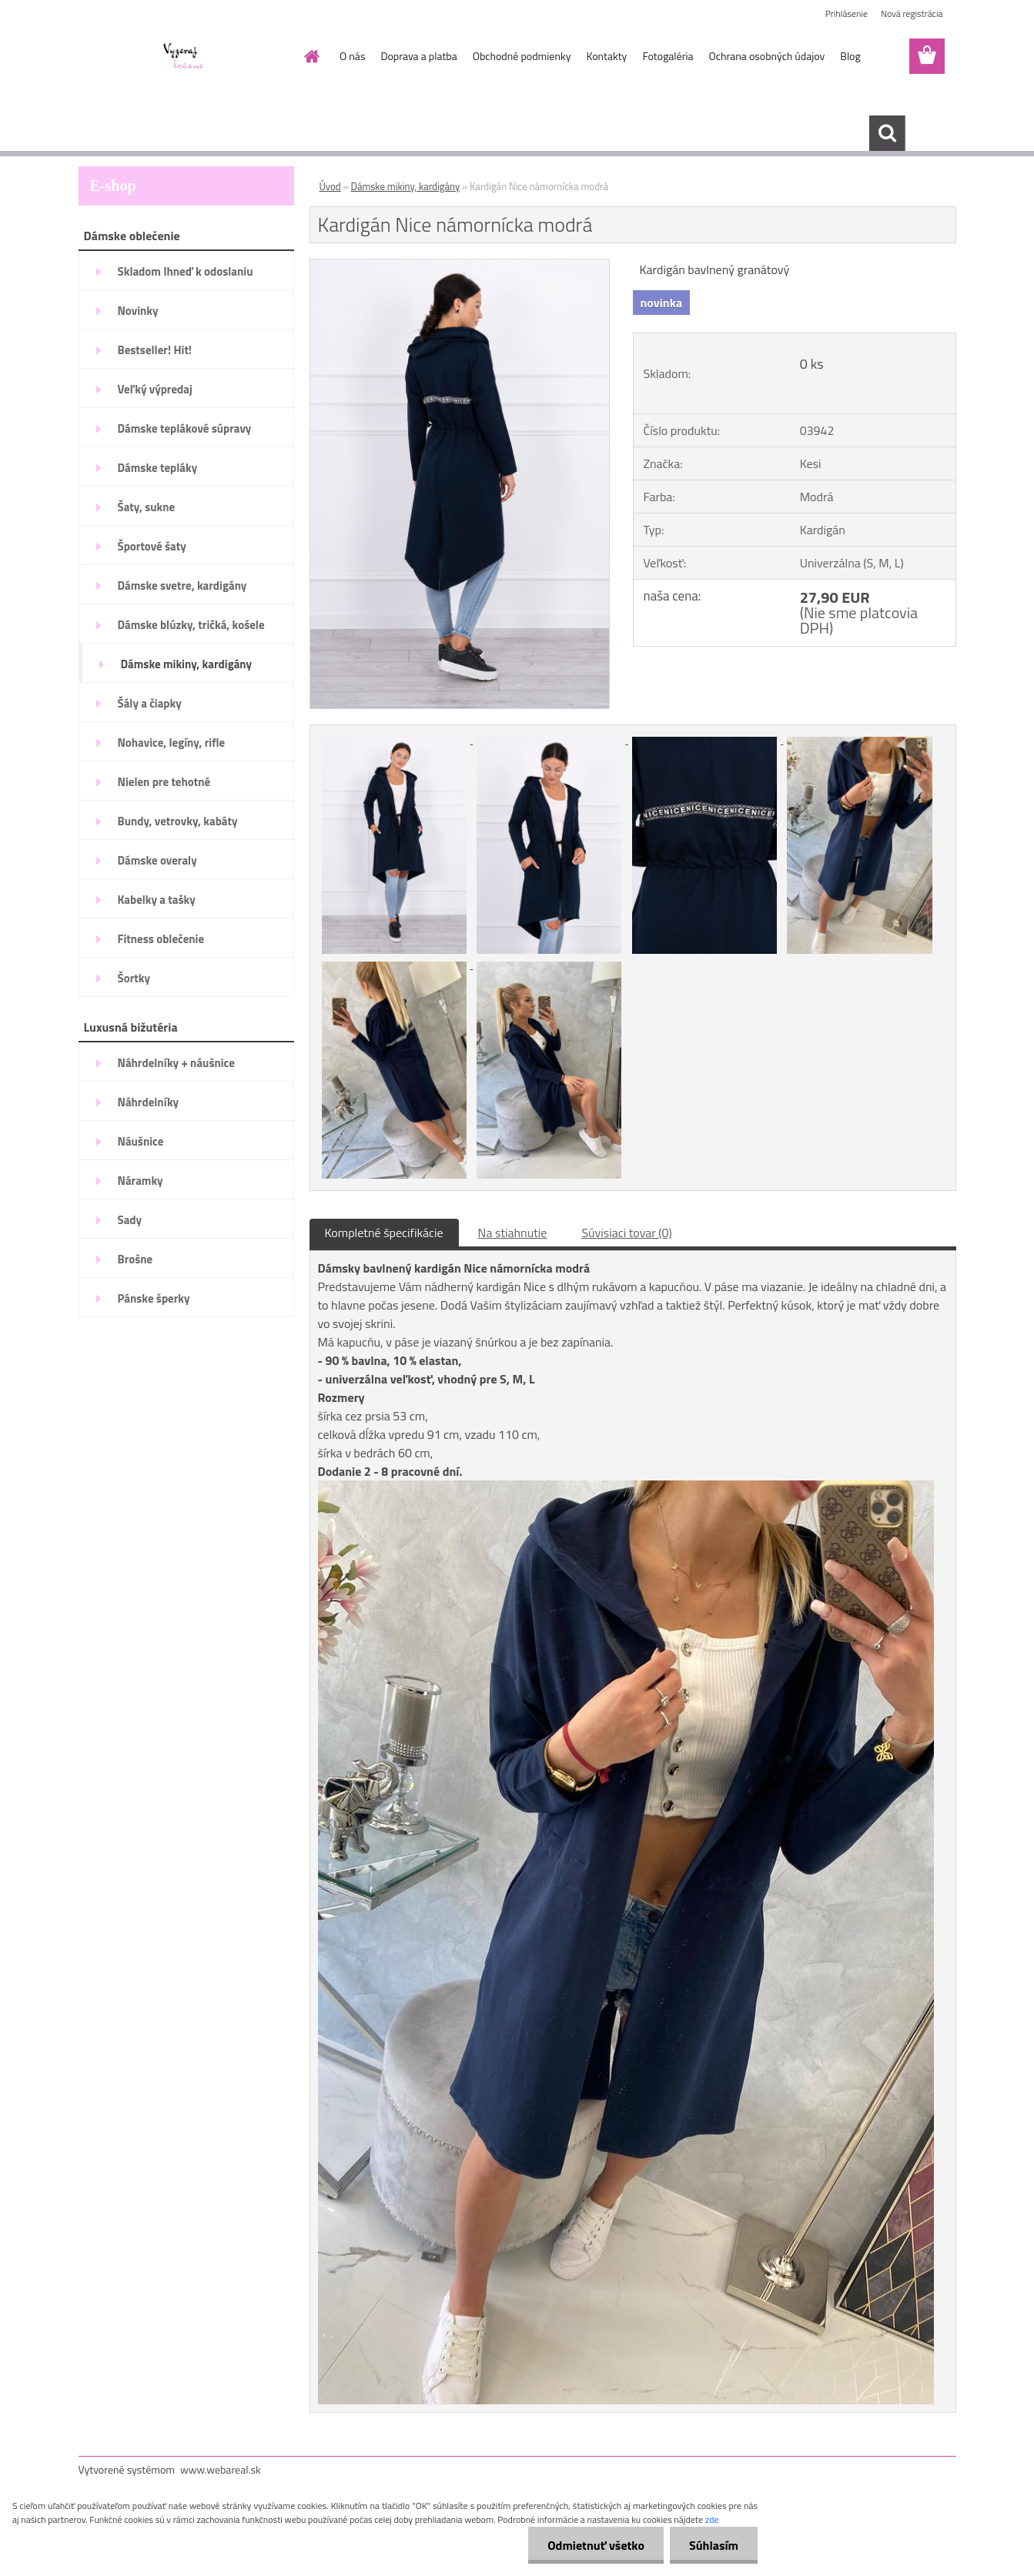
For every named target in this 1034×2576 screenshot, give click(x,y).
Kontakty (606, 56)
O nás (352, 56)
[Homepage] (310, 56)
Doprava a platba (418, 56)
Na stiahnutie (512, 1232)
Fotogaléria (667, 56)
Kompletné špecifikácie (384, 1232)
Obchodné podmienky (522, 56)
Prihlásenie (846, 13)
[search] (887, 133)
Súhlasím (713, 2545)
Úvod (330, 186)
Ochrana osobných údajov (767, 56)
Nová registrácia (912, 13)
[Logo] (184, 56)
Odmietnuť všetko (595, 2545)
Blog (850, 56)
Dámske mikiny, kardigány (405, 186)
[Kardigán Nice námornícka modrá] (460, 265)
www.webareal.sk (220, 2469)
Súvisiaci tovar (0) (626, 1232)
